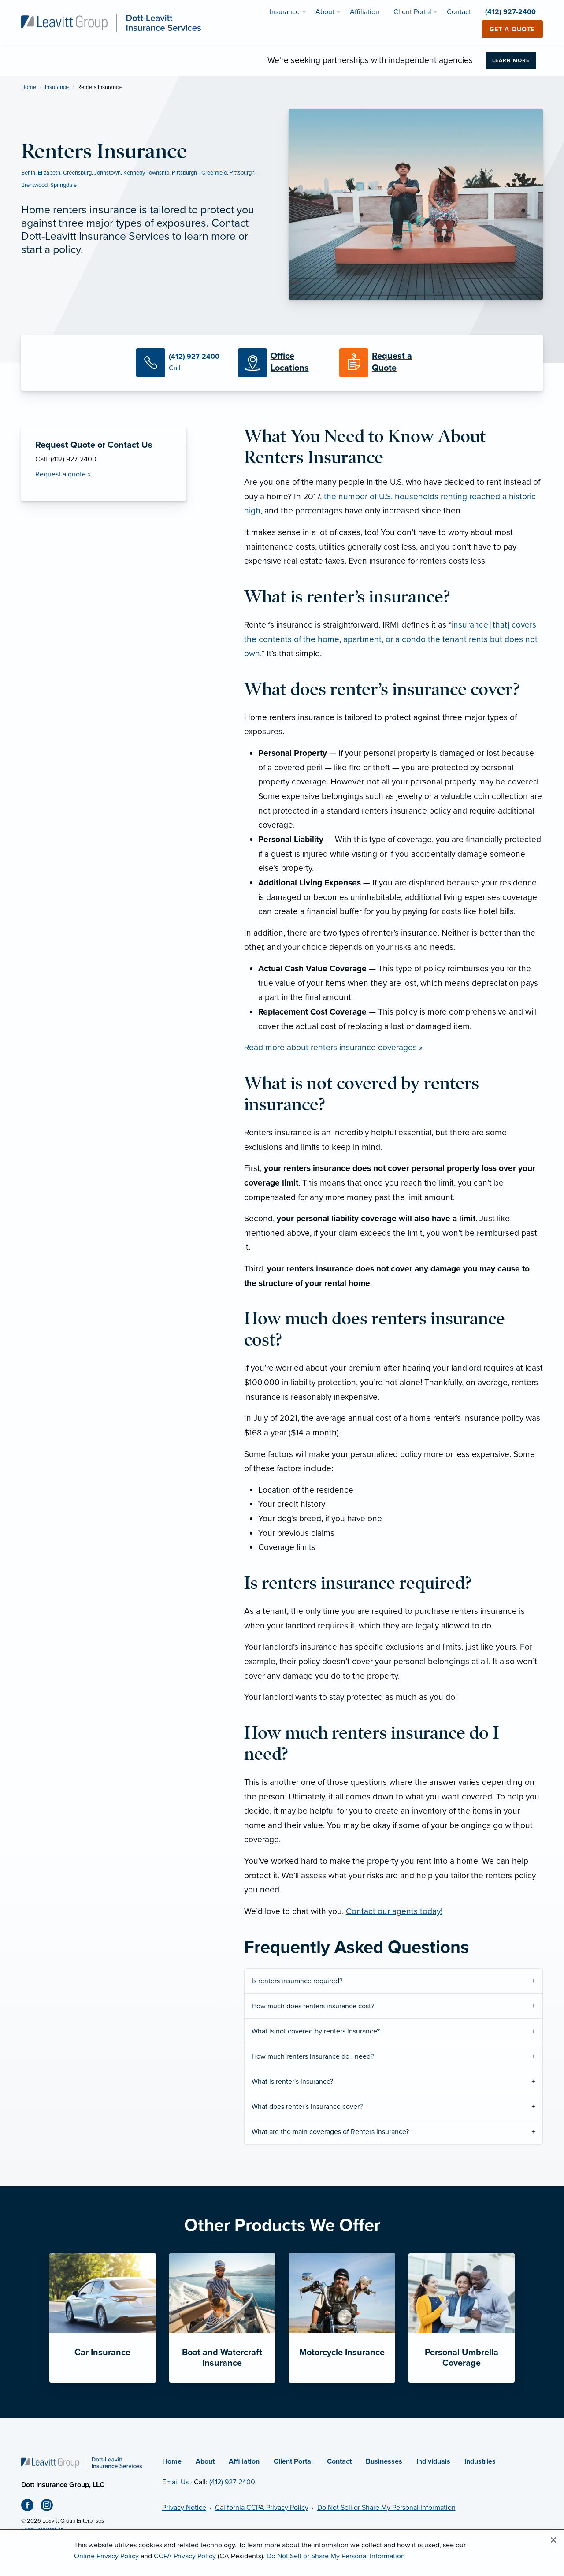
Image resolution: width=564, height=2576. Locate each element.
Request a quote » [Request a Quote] (63, 474)
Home (28, 87)
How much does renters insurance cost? (313, 2006)
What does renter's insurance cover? (307, 2106)
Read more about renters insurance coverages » (333, 1047)
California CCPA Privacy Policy (261, 2507)
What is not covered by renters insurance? (316, 2031)
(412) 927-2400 (232, 2482)
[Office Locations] (282, 362)
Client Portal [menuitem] (412, 11)
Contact (339, 2461)
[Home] (81, 2462)
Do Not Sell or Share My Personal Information (386, 2507)
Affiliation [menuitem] (364, 11)
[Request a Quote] (383, 362)
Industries (480, 2461)
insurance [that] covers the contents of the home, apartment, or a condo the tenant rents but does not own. (391, 639)
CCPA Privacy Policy (185, 2556)
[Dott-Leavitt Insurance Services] (111, 22)
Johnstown (107, 172)
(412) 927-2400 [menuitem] (510, 11)
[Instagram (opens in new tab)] (50, 2507)
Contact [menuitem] (459, 11)
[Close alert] (553, 2540)
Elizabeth (49, 172)
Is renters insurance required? (297, 1981)
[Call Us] (180, 362)
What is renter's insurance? (292, 2081)
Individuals (433, 2461)
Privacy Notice (184, 2507)
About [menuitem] (324, 11)
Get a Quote (512, 29)
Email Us (175, 2482)
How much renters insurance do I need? (313, 2056)
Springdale (63, 185)
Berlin (28, 172)
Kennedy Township (146, 172)
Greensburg (77, 172)
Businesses (384, 2461)
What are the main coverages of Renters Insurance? (330, 2131)
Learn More (511, 60)
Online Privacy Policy (106, 2556)
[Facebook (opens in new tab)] (31, 2507)
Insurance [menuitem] (285, 11)
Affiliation (244, 2461)
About (205, 2461)
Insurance (57, 87)
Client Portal (293, 2461)
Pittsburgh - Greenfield (199, 172)
